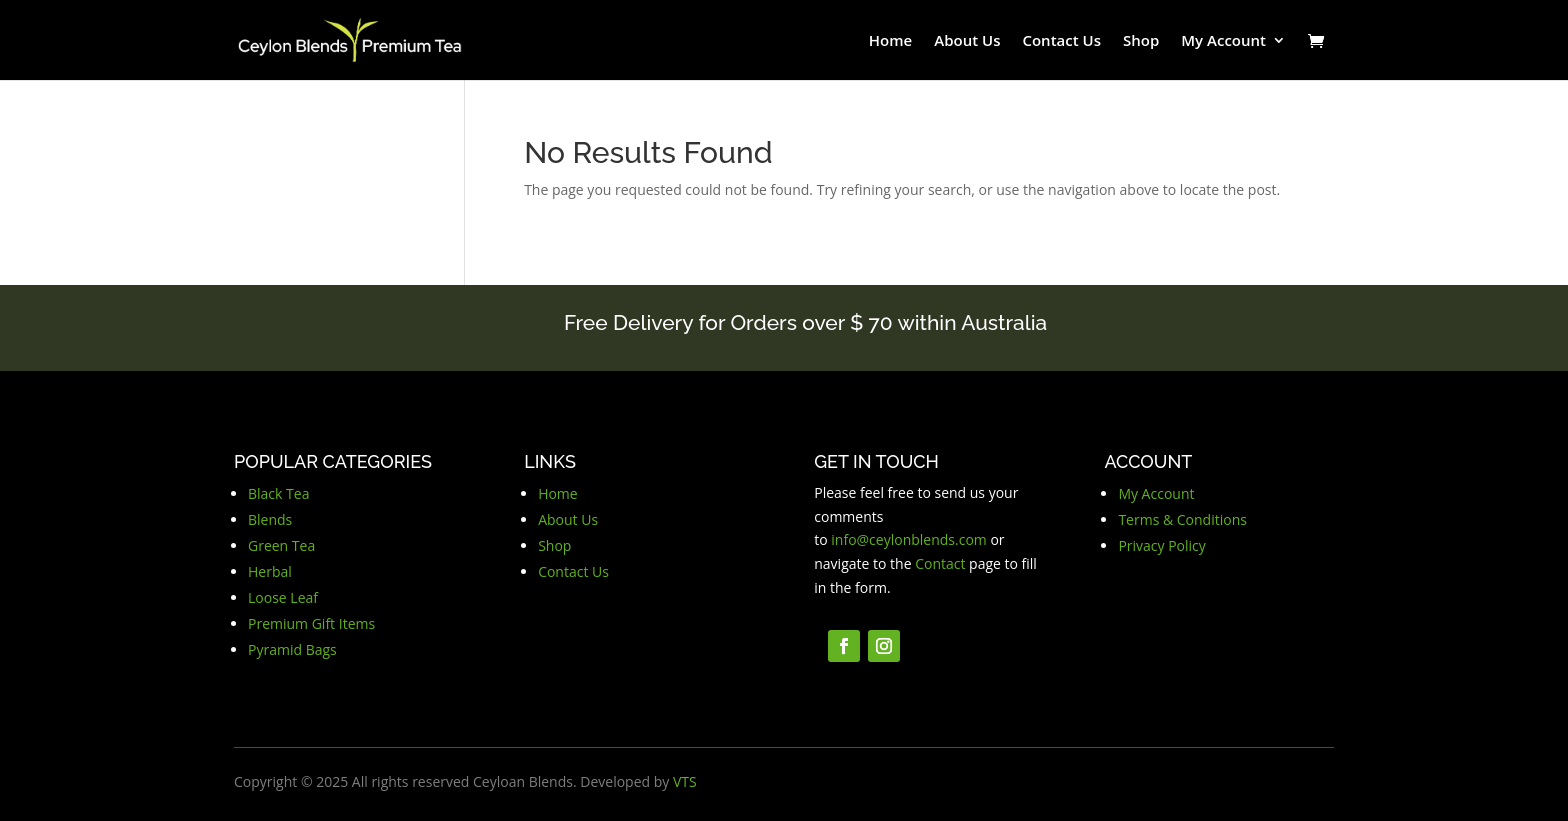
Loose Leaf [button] (283, 597)
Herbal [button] (270, 571)
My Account (1223, 41)
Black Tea (278, 493)
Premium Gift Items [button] (311, 623)
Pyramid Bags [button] (292, 649)
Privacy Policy (1161, 545)
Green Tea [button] (281, 545)
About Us (967, 41)
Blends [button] (270, 519)
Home (890, 41)
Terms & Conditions (1182, 519)
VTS (685, 781)
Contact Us (1061, 41)
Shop (1141, 41)
